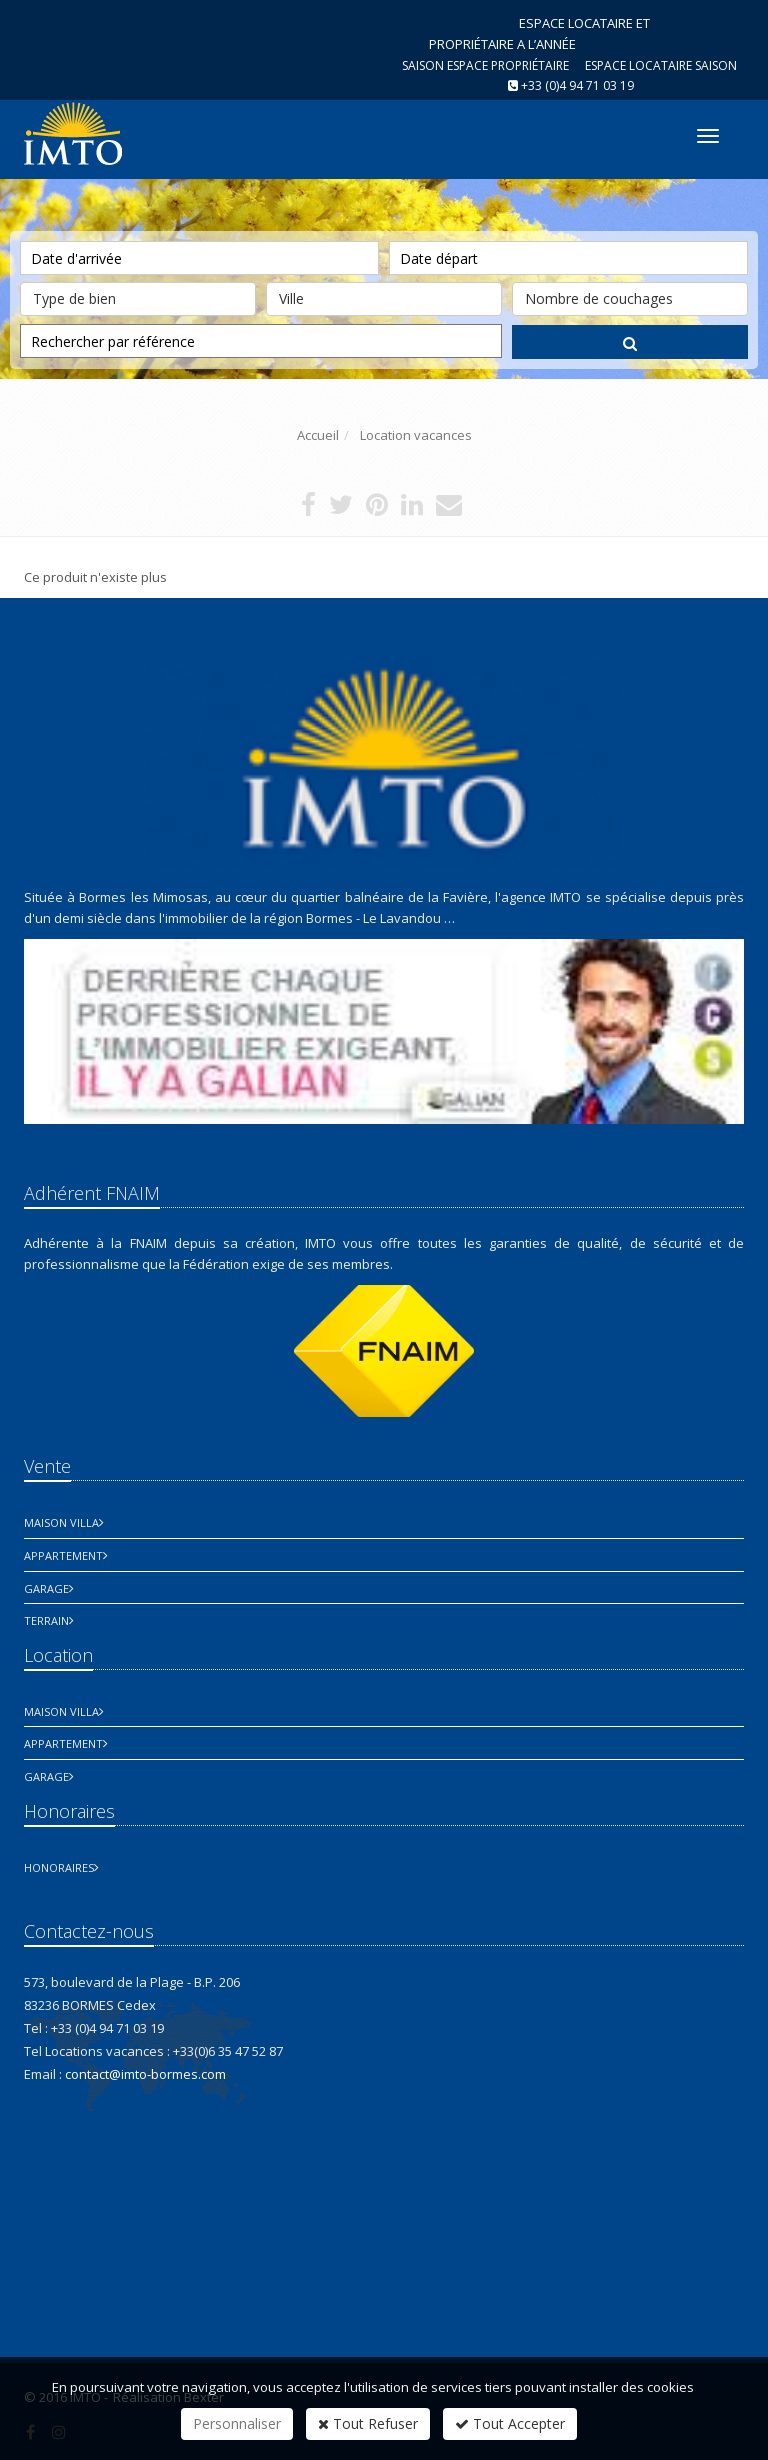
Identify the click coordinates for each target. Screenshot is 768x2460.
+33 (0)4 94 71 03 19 (577, 85)
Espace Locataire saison (661, 65)
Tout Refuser (368, 2423)
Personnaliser (237, 2423)
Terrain (46, 1620)
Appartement (63, 1555)
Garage (46, 1588)
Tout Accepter (510, 2423)
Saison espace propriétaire (485, 65)
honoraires (59, 1867)
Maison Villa (61, 1522)
